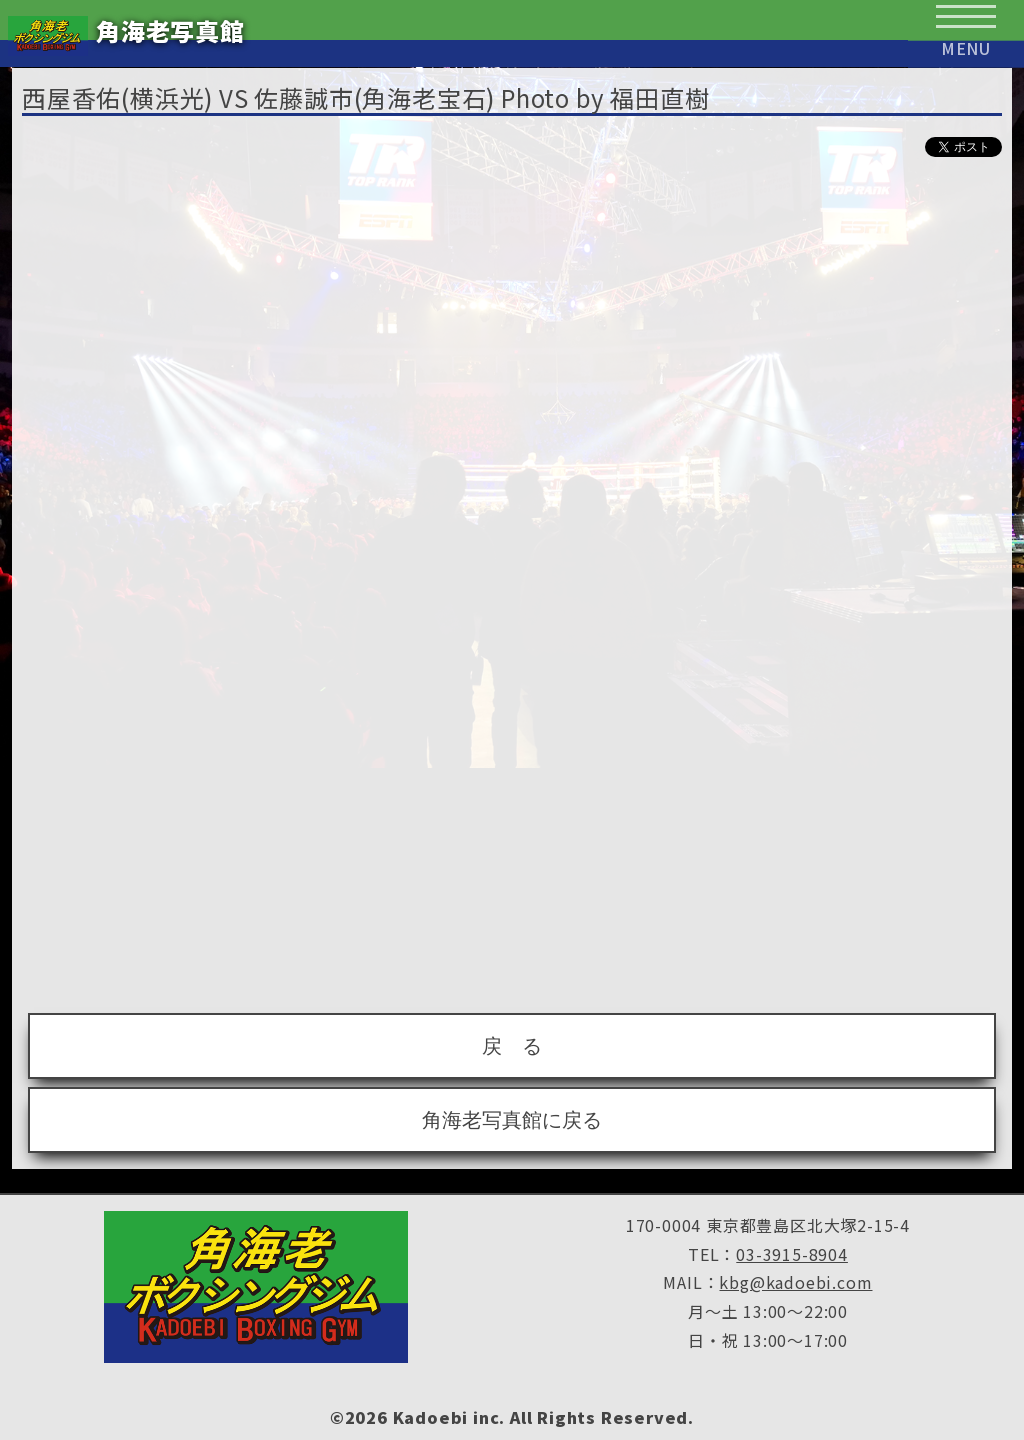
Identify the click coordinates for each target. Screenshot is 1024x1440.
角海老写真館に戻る (512, 1120)
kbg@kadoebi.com (795, 1282)
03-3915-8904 (792, 1254)
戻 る (512, 1046)
